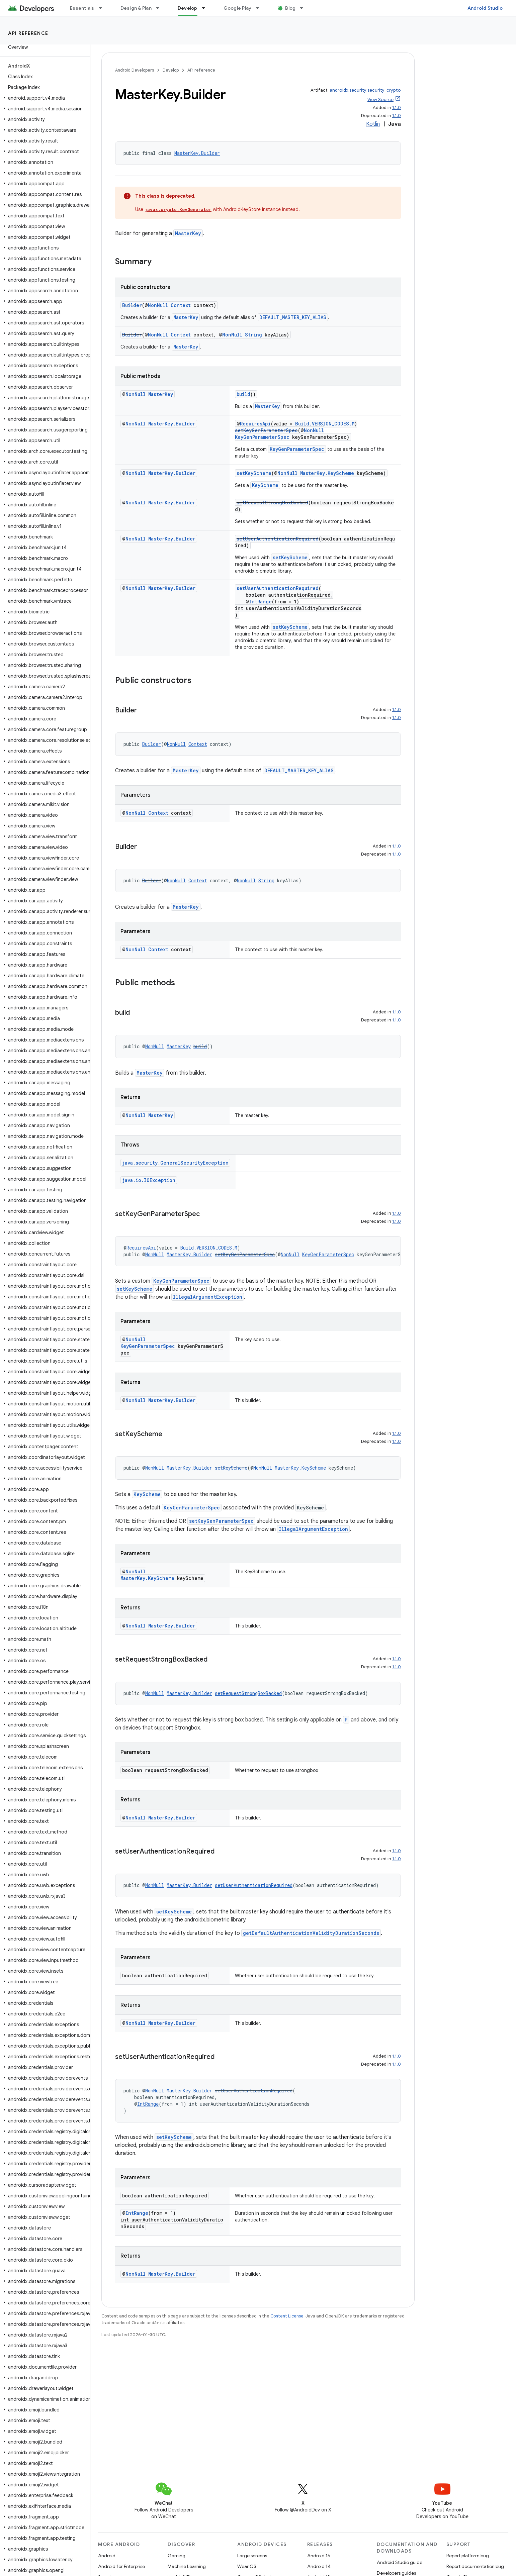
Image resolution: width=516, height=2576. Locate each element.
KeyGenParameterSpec (262, 437)
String (253, 334)
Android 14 (319, 2566)
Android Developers (134, 70)
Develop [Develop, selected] (187, 8)
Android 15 (318, 2556)
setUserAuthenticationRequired (278, 538)
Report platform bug (467, 2556)
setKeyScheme (254, 473)
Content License (287, 2316)
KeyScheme (265, 485)
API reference (28, 33)
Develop (171, 70)
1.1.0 (396, 107)
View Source (380, 99)
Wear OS (246, 2566)
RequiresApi (255, 423)
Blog (290, 8)
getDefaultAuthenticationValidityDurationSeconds (311, 1933)
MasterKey (188, 233)
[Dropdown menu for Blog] (304, 8)
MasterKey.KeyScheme (327, 473)
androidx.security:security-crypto (365, 90)
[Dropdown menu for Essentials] (103, 8)
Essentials (82, 8)
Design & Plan (136, 8)
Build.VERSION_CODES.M (324, 423)
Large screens (252, 2556)
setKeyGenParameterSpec (266, 430)
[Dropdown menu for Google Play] (260, 8)
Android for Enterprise (121, 2566)
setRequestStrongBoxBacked (272, 502)
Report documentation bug (475, 2566)
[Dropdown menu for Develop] (206, 8)
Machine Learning (187, 2566)
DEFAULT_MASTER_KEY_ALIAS (292, 317)
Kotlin (373, 124)
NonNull (158, 305)
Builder (132, 305)
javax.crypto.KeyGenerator (178, 209)
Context (181, 305)
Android (106, 2556)
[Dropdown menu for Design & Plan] (161, 8)
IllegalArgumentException (207, 1297)
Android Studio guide (399, 2562)
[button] (43, 98)
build (243, 394)
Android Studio (485, 8)
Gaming (176, 2556)
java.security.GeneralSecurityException (175, 1163)
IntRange (260, 601)
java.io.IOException (148, 1180)
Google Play (238, 8)
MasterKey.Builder (197, 153)
